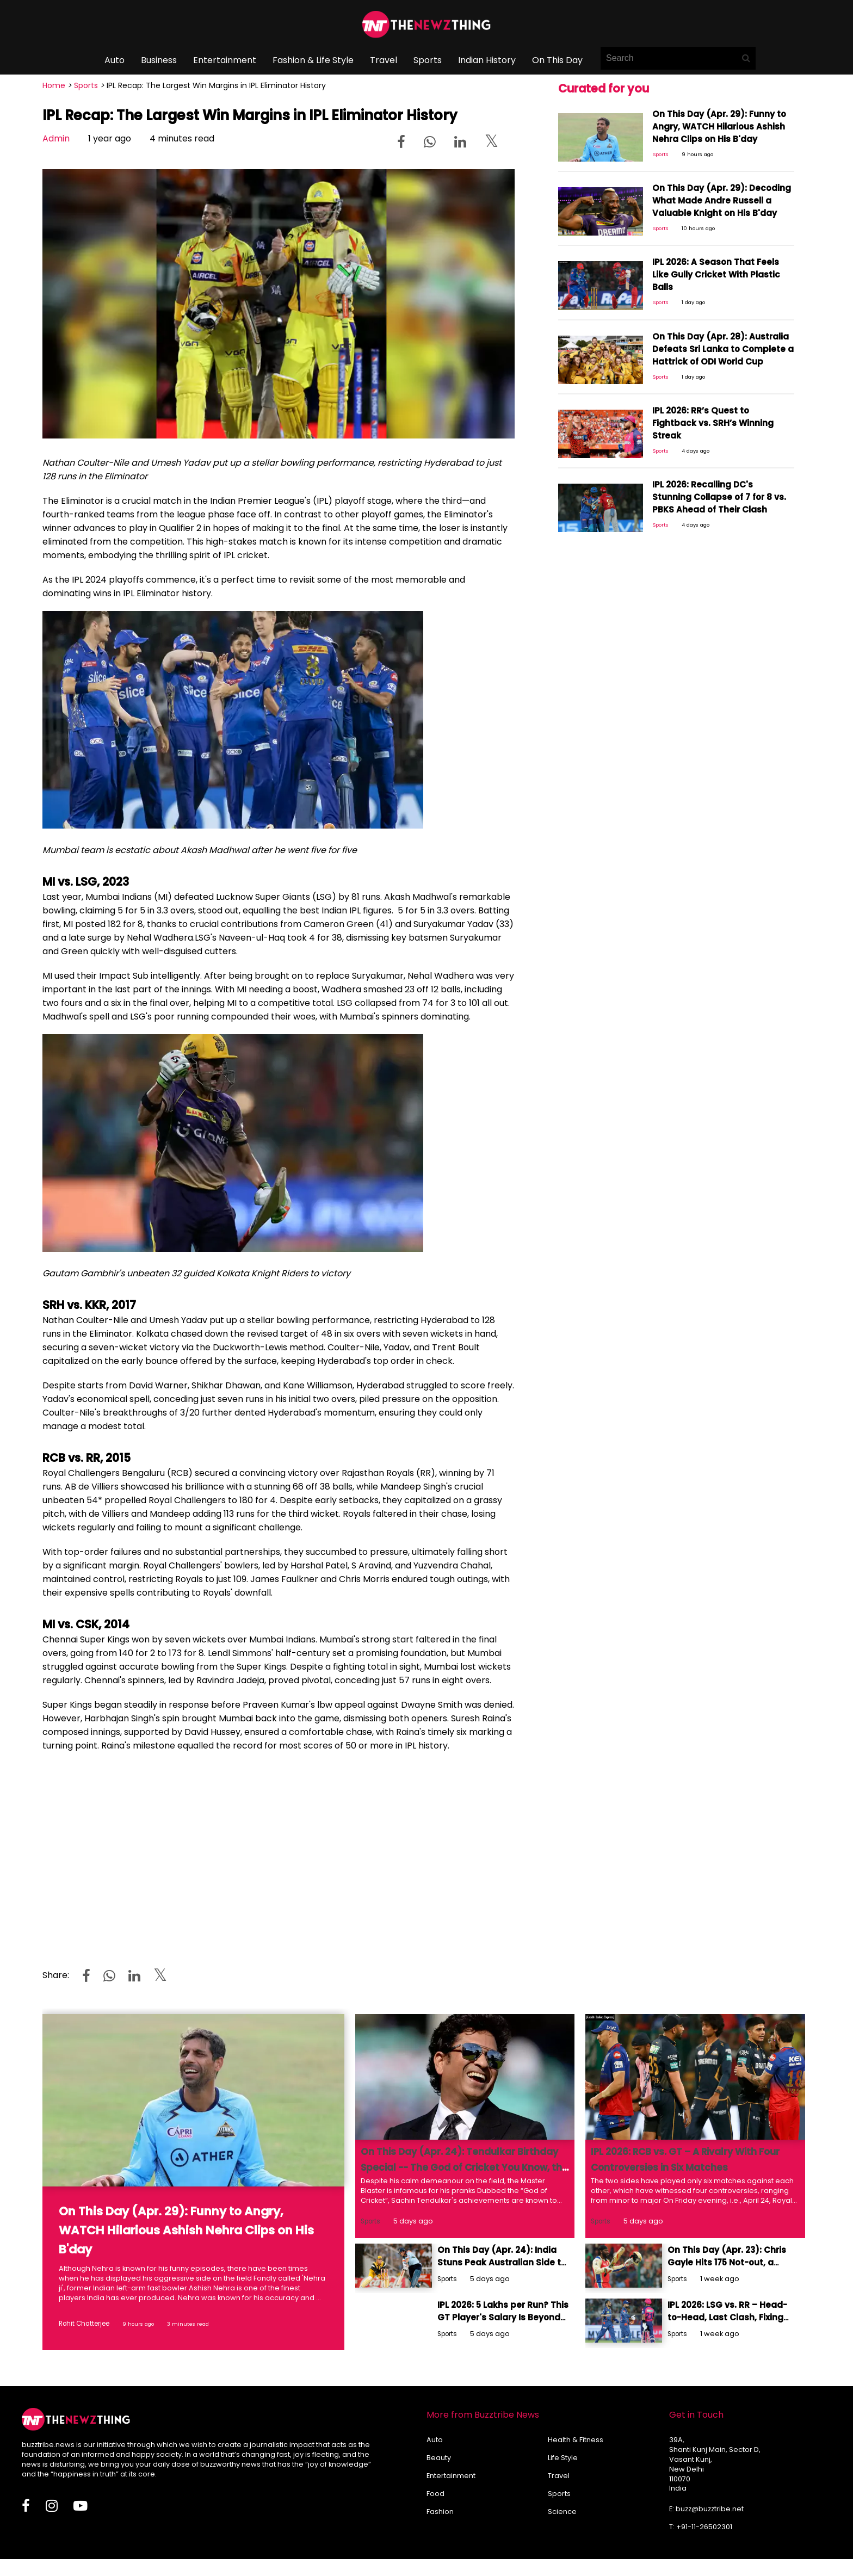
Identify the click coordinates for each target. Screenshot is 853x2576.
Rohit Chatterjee (81, 2322)
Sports (427, 60)
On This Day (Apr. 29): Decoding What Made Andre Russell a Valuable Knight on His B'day (722, 196)
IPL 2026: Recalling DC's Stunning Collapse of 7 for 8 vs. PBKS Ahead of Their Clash (719, 492)
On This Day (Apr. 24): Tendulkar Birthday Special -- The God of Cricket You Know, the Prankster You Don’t (463, 2167)
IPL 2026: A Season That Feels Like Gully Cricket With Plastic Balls (713, 265)
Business (159, 60)
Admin (56, 138)
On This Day (557, 60)
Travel (383, 60)
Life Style (563, 2453)
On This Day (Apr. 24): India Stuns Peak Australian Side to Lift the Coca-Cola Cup (499, 2258)
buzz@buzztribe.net (710, 2505)
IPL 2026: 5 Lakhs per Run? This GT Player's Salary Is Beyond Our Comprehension (500, 2311)
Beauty (438, 2453)
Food (435, 2489)
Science (562, 2507)
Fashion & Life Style (313, 60)
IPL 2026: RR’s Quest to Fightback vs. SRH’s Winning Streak (719, 413)
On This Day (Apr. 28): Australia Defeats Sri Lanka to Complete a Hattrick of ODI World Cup (712, 344)
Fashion (440, 2507)
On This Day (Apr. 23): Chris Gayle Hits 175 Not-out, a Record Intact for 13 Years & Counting (729, 2258)
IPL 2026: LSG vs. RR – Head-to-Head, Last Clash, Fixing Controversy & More (724, 2311)
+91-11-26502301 (704, 2523)
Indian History (487, 60)
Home (53, 85)
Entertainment (224, 60)
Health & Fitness (575, 2436)
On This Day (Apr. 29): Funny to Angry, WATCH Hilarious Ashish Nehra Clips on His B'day (722, 122)
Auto (114, 60)
